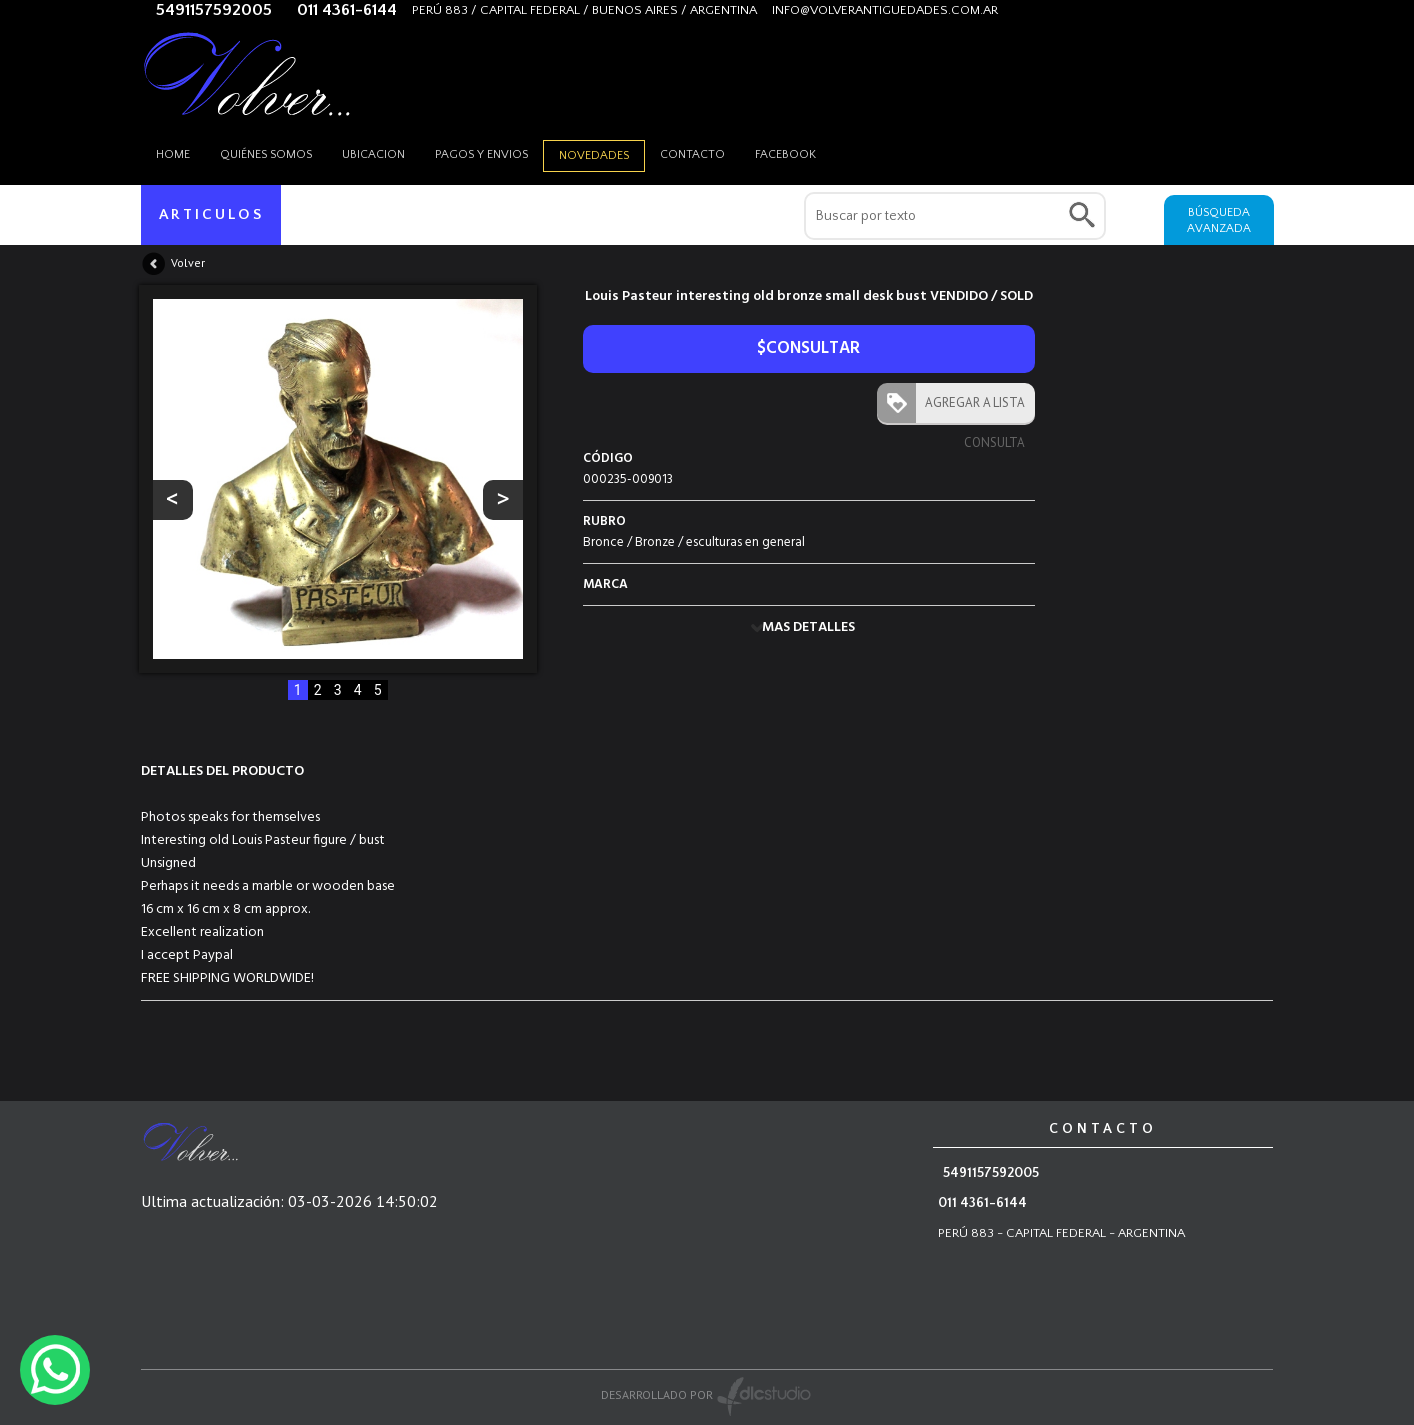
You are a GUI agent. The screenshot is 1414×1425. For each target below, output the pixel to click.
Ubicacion (373, 154)
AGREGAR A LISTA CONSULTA (970, 408)
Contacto (692, 154)
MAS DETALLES (808, 627)
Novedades (594, 155)
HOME (173, 154)
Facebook (785, 154)
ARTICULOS (211, 214)
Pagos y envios (481, 154)
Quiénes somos (266, 154)
